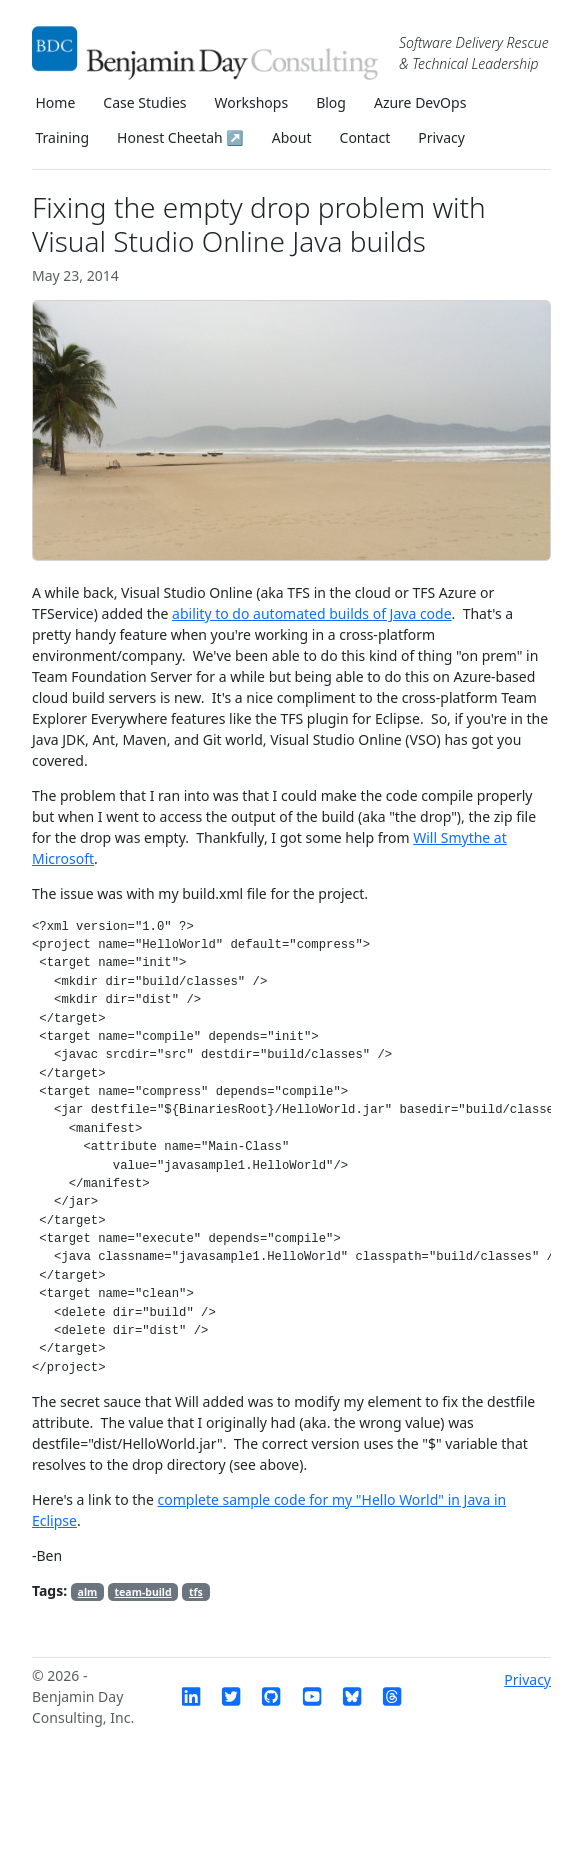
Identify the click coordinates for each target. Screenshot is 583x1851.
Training (63, 137)
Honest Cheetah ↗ (180, 137)
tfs (196, 1592)
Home (56, 102)
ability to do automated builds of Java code (312, 613)
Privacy (441, 137)
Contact (365, 137)
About (292, 137)
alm (88, 1592)
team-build (143, 1592)
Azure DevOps (420, 102)
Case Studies (144, 102)
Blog (331, 102)
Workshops (252, 102)
